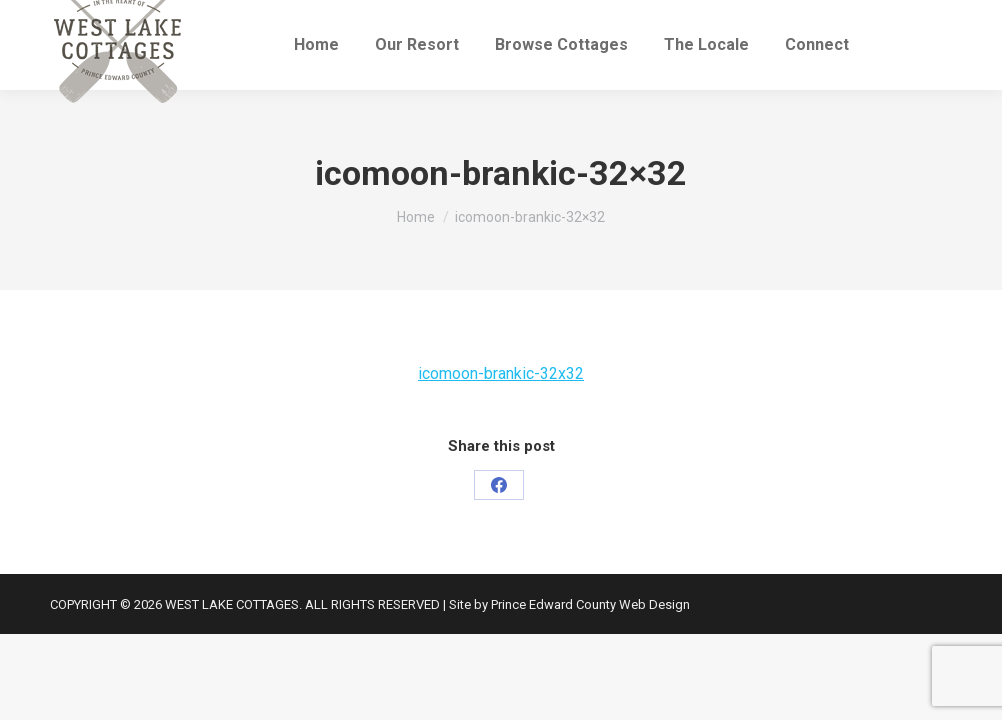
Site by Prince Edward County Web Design (569, 604)
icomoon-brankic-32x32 (501, 373)
